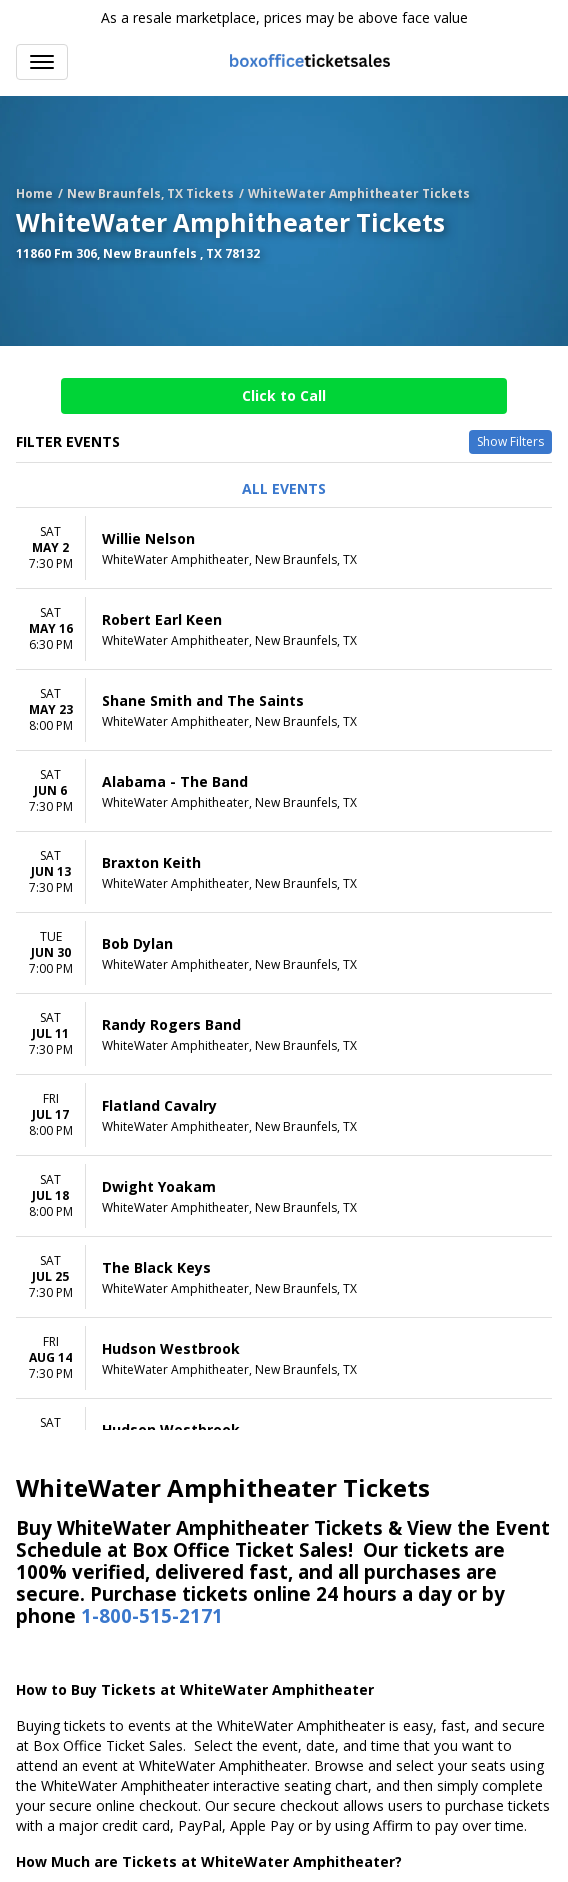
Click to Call (284, 395)
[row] (284, 548)
